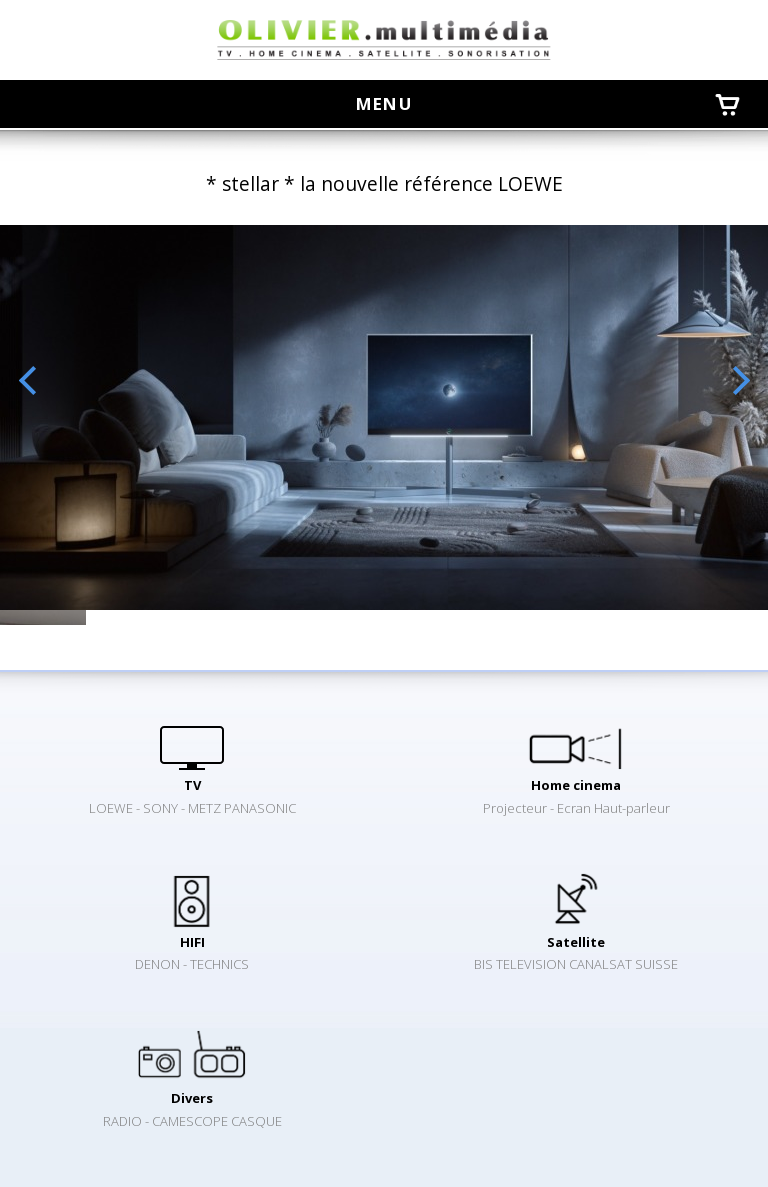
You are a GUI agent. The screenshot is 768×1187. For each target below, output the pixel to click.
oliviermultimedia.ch (384, 40)
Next (741, 381)
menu (393, 103)
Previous (27, 381)
